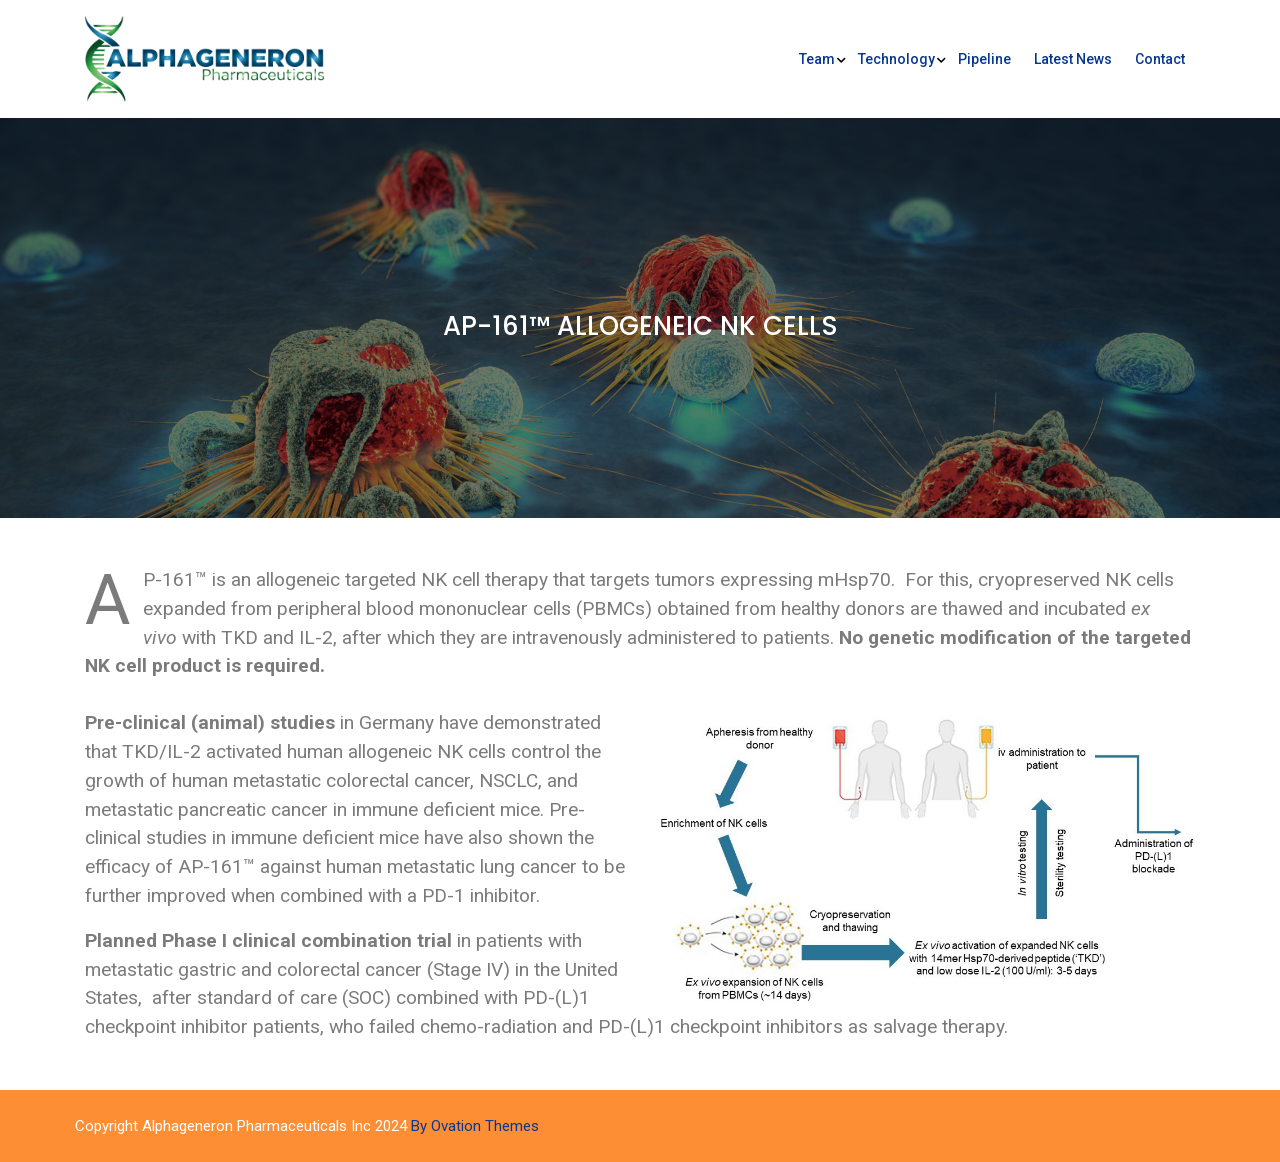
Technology (896, 59)
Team (817, 59)
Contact (1160, 59)
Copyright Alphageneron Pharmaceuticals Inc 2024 (307, 1126)
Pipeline (984, 59)
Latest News (1073, 59)
